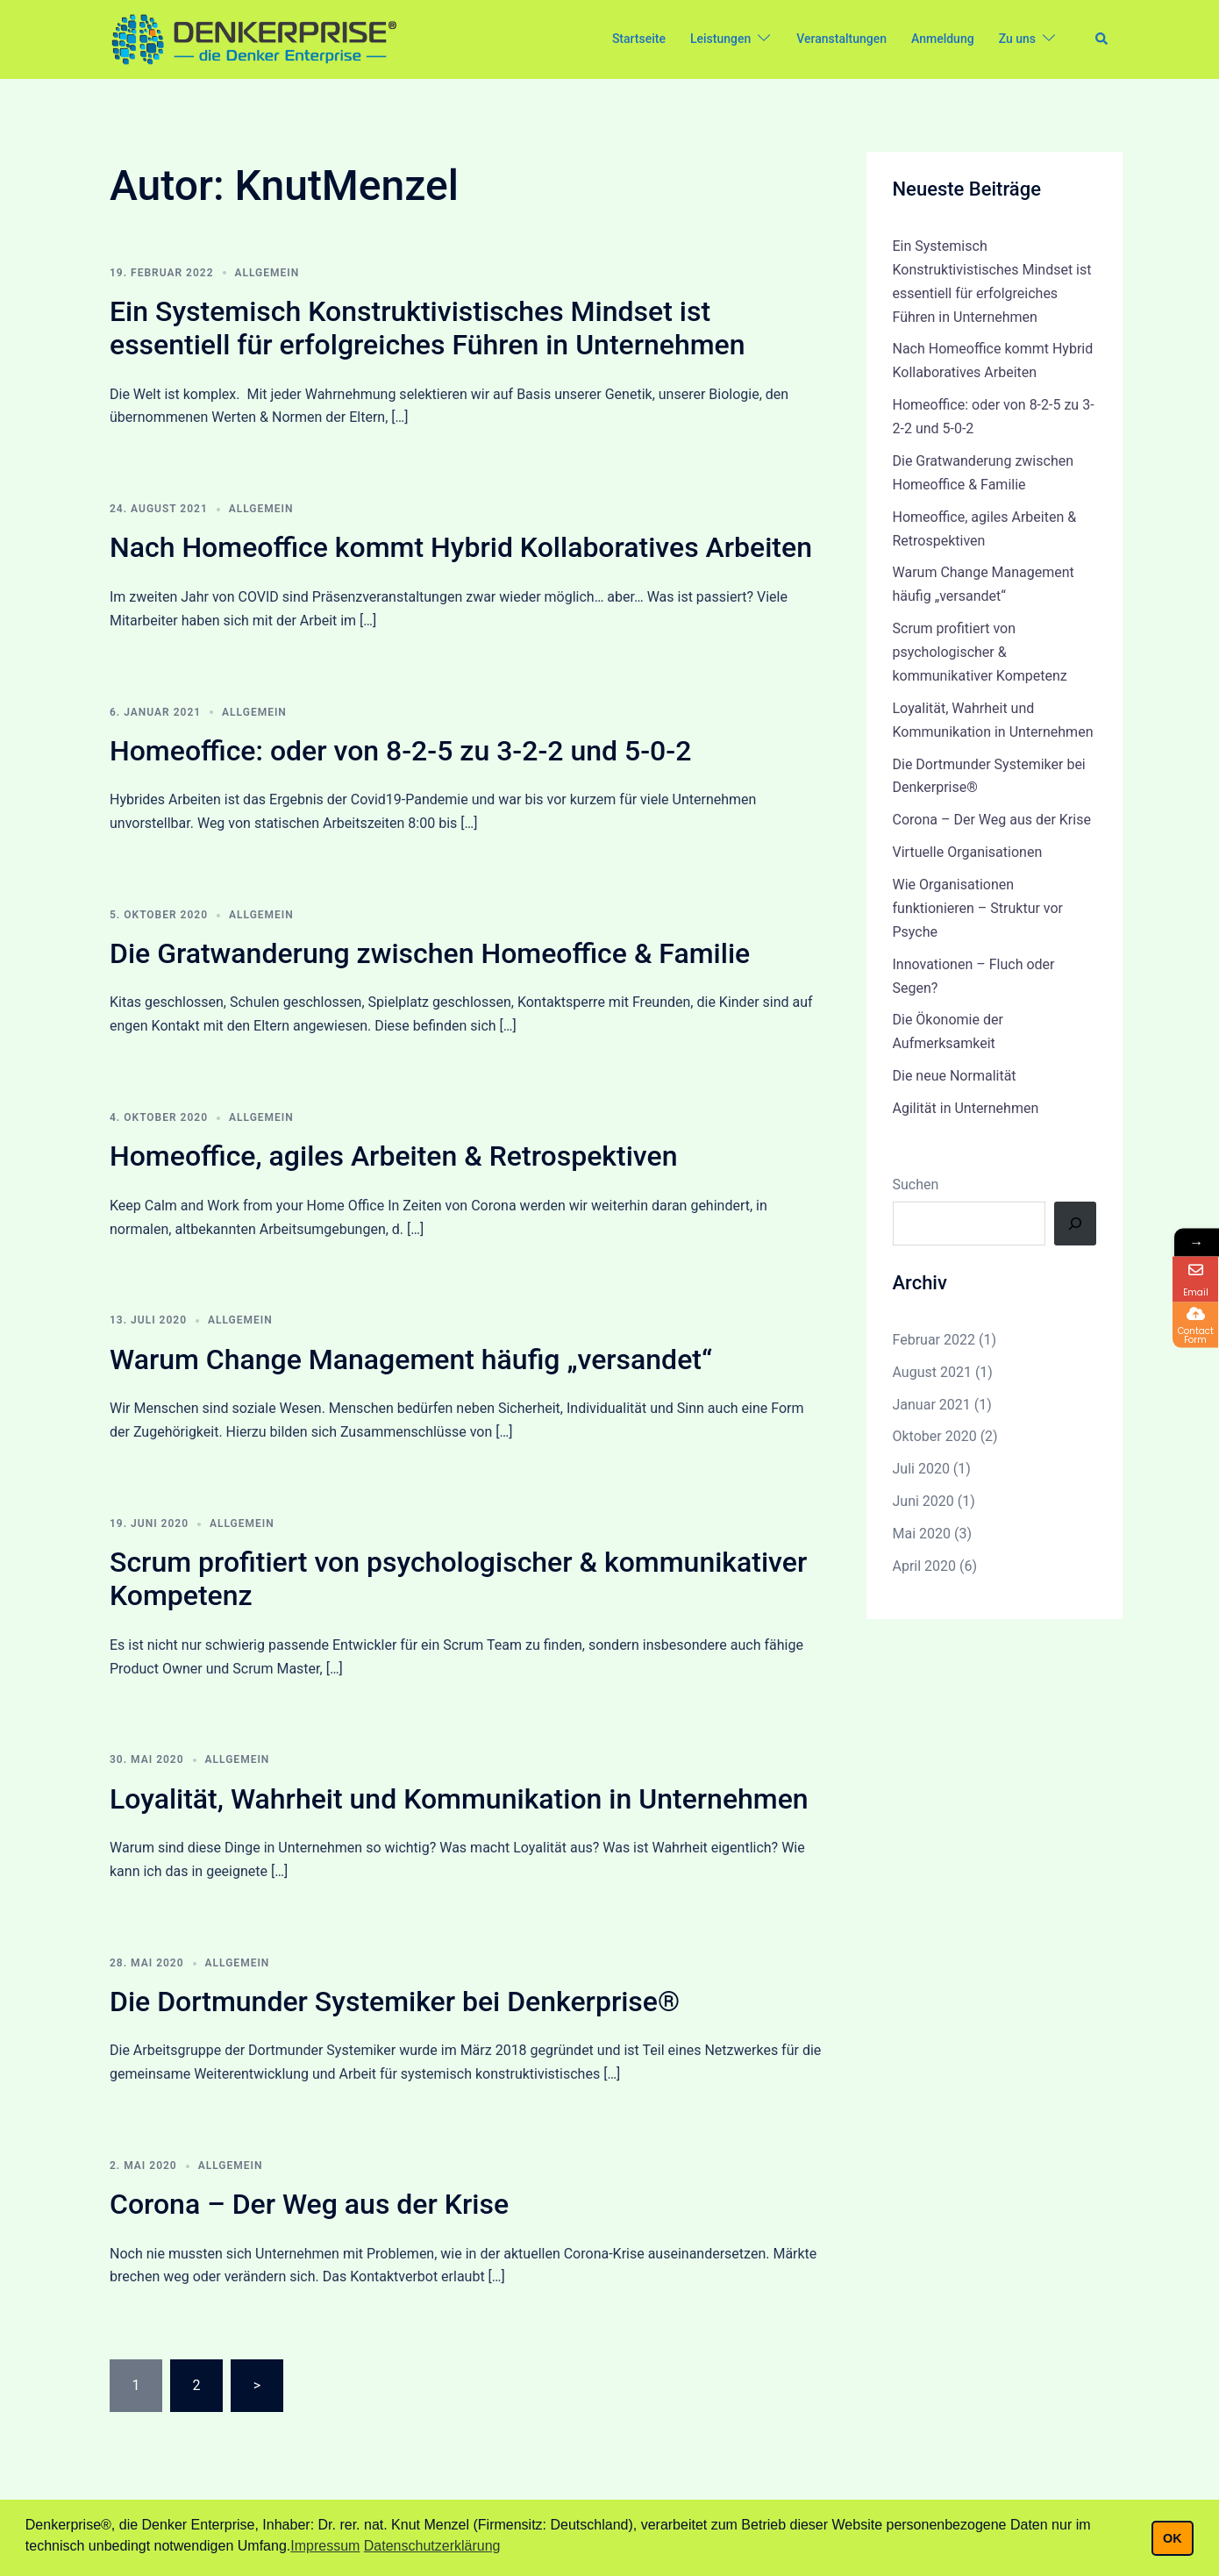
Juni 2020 (923, 1501)
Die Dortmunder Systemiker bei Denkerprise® (395, 2001)
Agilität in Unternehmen (966, 1108)
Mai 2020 (922, 1533)
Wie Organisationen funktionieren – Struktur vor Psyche (978, 908)
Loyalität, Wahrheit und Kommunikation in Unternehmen (459, 1799)
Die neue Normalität (954, 1075)
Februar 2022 (934, 1339)
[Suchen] (1075, 1223)
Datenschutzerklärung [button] (432, 2545)
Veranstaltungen (841, 39)
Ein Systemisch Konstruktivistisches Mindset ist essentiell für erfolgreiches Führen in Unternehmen (427, 328)
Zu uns (1017, 39)
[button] (1102, 39)
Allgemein (267, 273)
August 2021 (932, 1372)
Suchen (916, 1184)
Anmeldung (942, 39)
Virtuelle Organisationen (968, 852)
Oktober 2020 (935, 1436)
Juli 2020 (921, 1468)
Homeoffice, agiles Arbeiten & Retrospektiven (393, 1156)
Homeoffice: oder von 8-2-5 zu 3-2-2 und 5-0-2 (400, 750)
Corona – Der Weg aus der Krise (309, 2204)
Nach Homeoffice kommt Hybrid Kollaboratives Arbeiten (461, 547)
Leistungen (720, 39)
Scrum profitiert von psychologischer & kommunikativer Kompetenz (980, 652)
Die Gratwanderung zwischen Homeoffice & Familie (430, 953)
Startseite (639, 39)
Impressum (325, 2545)
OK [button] (1172, 2538)
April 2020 (925, 1566)
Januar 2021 (932, 1404)
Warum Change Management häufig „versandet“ (411, 1359)
